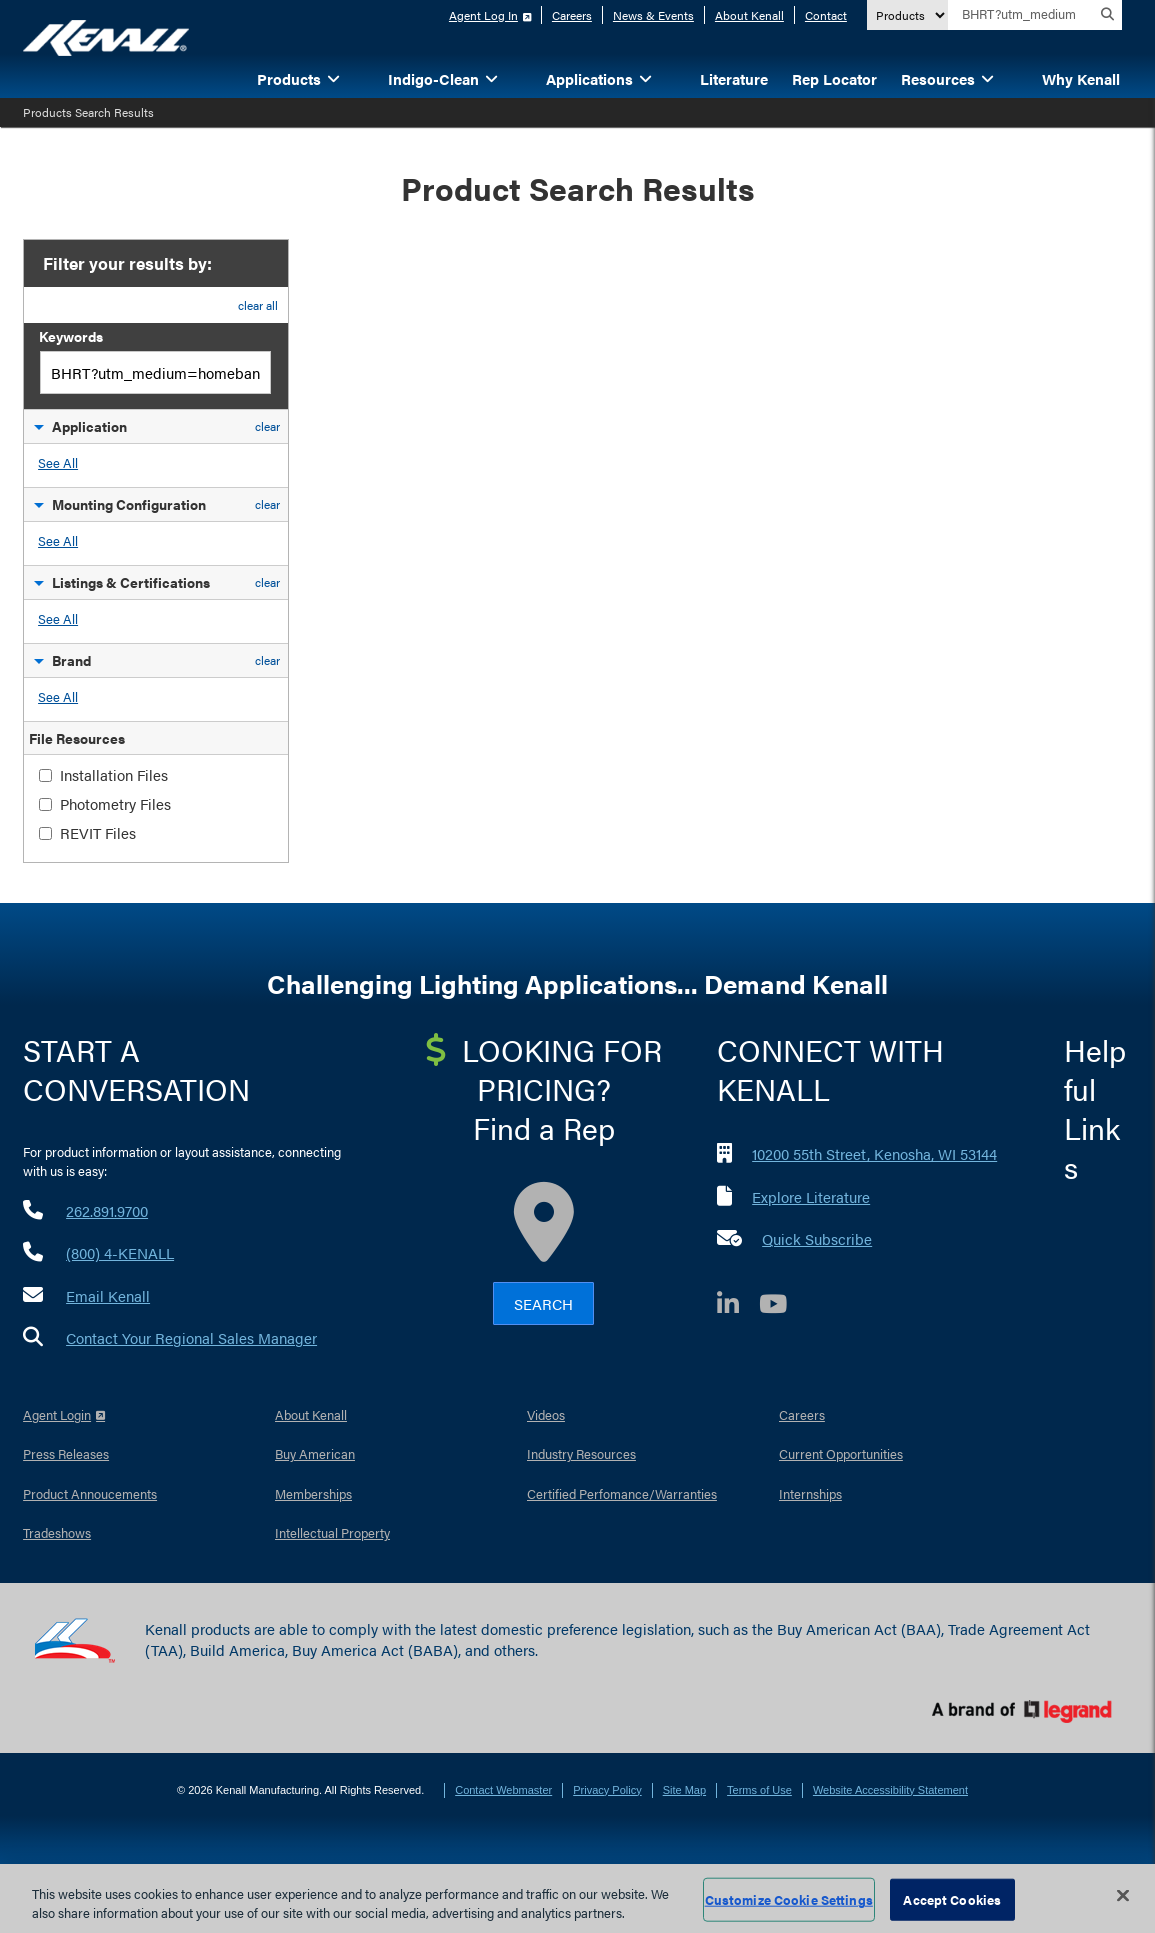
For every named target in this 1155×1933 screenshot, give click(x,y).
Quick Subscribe (817, 1238)
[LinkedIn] (738, 1306)
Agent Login (57, 1414)
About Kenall (749, 15)
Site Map (684, 1790)
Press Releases (66, 1453)
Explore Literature (811, 1196)
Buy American (315, 1453)
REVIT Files (98, 832)
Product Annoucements (90, 1493)
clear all (258, 305)
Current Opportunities (841, 1453)
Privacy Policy (607, 1790)
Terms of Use (759, 1790)
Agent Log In (483, 15)
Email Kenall (108, 1295)
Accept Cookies (952, 1899)
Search (543, 1303)
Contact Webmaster (503, 1790)
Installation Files (114, 774)
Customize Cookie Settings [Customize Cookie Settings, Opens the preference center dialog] (789, 1899)
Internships (810, 1493)
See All (58, 462)
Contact (826, 15)
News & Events (653, 15)
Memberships (313, 1493)
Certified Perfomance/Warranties (622, 1493)
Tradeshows (57, 1532)
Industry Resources (581, 1453)
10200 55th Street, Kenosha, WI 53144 (874, 1153)
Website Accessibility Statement (890, 1790)
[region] (577, 1898)
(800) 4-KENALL (120, 1252)
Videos (546, 1414)
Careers (572, 15)
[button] (364, 77)
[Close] (1123, 1896)
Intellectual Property (332, 1532)
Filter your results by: (125, 263)
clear (267, 426)
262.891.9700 (107, 1210)
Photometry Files (115, 803)
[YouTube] (783, 1306)
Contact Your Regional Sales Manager (191, 1337)
